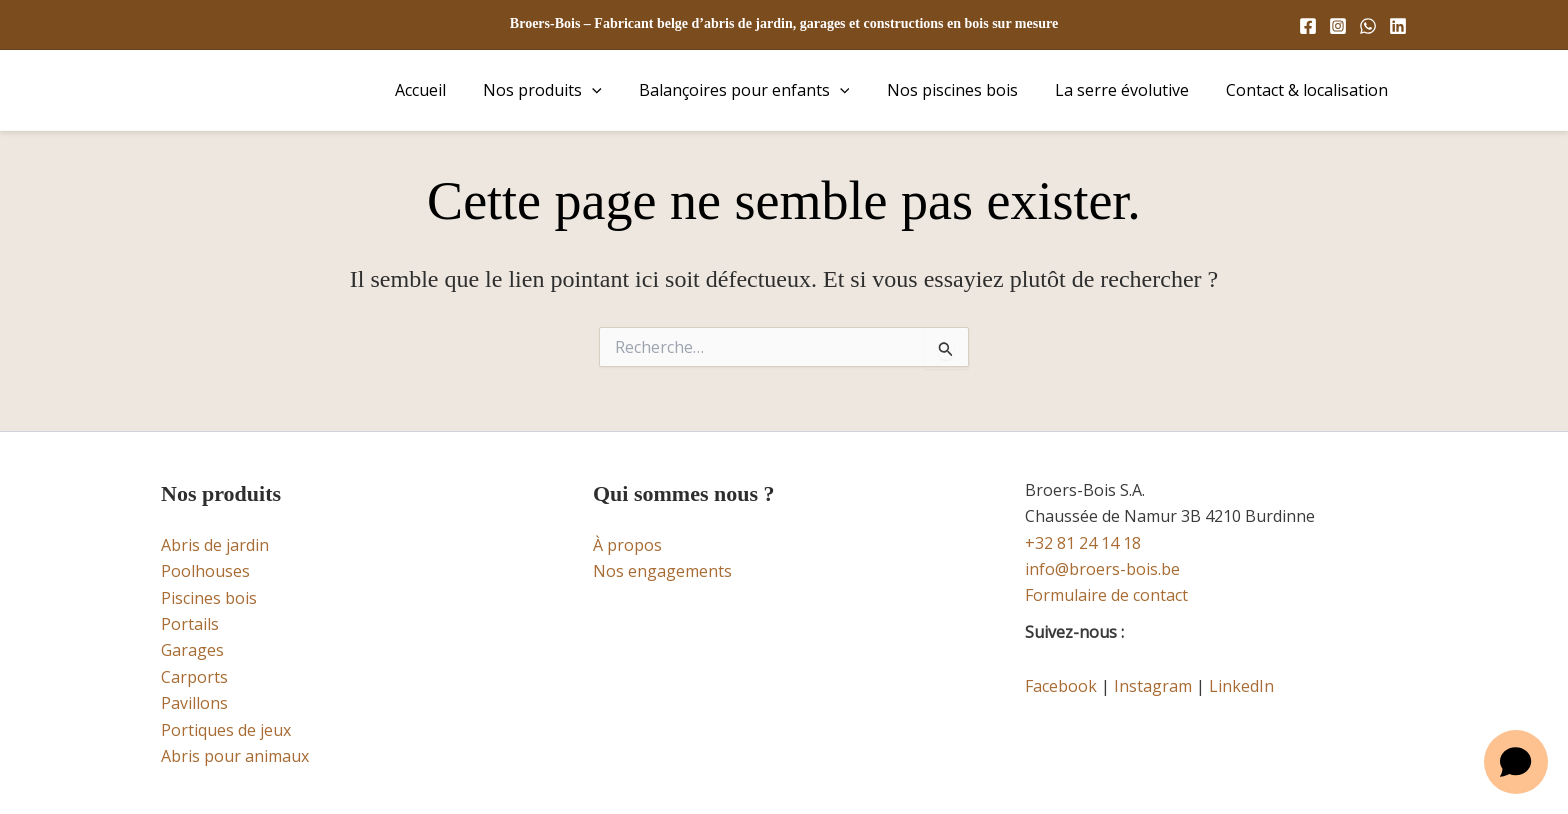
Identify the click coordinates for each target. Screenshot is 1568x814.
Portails (190, 624)
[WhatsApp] (1368, 26)
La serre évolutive (1130, 90)
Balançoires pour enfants (762, 90)
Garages (192, 650)
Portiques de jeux (226, 730)
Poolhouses (205, 571)
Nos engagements (662, 571)
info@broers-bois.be (1102, 569)
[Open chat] (1516, 762)
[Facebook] (1308, 26)
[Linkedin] (1398, 26)
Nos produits (566, 90)
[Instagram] (1338, 26)
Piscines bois (209, 598)
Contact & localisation (1310, 90)
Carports (194, 677)
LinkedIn (1241, 686)
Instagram (1153, 686)
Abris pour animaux (235, 756)
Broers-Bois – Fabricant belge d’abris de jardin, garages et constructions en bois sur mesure (784, 23)
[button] (616, 90)
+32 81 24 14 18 (1083, 543)
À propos (627, 545)
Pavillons (194, 703)
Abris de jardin (215, 545)
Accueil (449, 90)
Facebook (1061, 686)
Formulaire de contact (1106, 595)
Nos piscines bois (965, 90)
